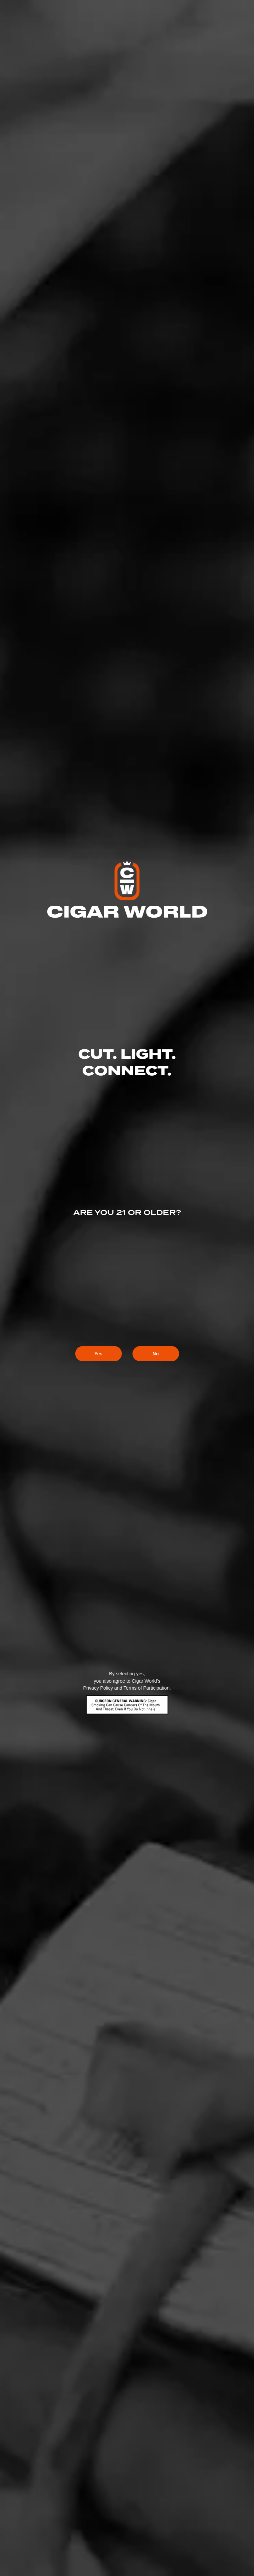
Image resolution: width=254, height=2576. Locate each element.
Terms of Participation (146, 1688)
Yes (98, 1353)
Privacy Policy (98, 1688)
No (155, 1353)
